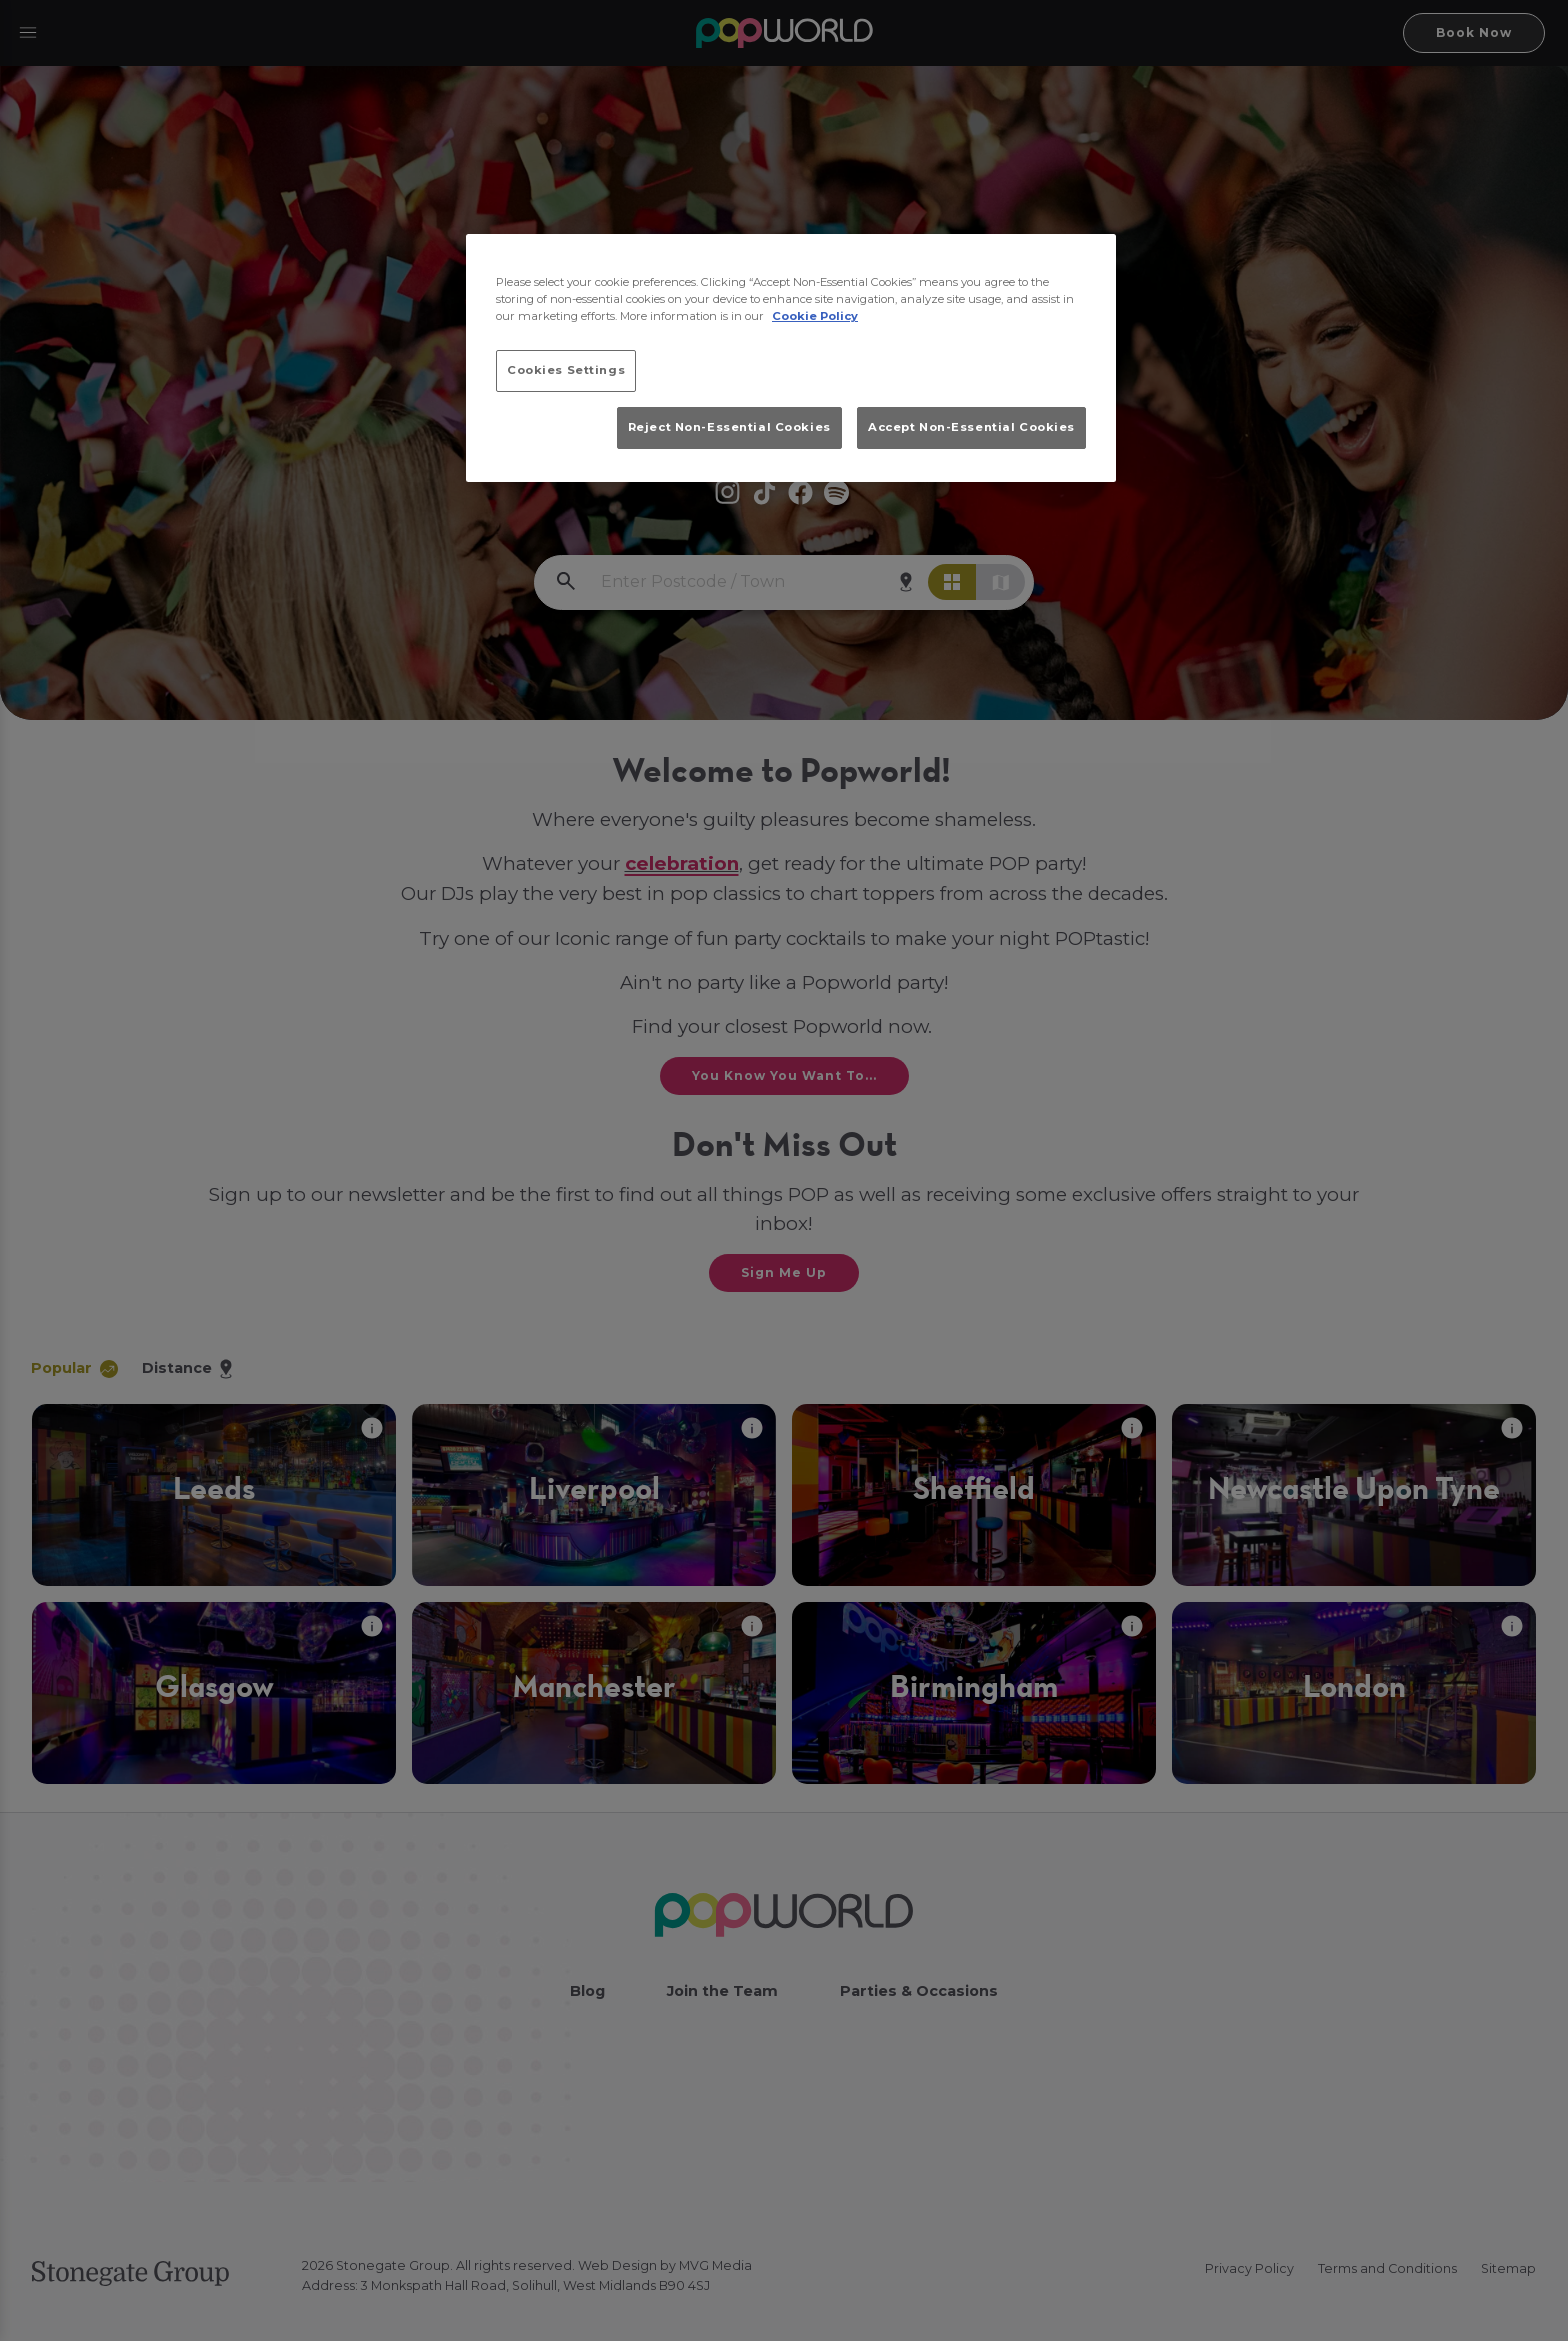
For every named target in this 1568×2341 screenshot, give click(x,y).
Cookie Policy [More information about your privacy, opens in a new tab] (815, 316)
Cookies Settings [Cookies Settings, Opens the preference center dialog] (566, 370)
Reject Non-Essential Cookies (729, 427)
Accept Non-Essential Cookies (971, 427)
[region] (791, 358)
